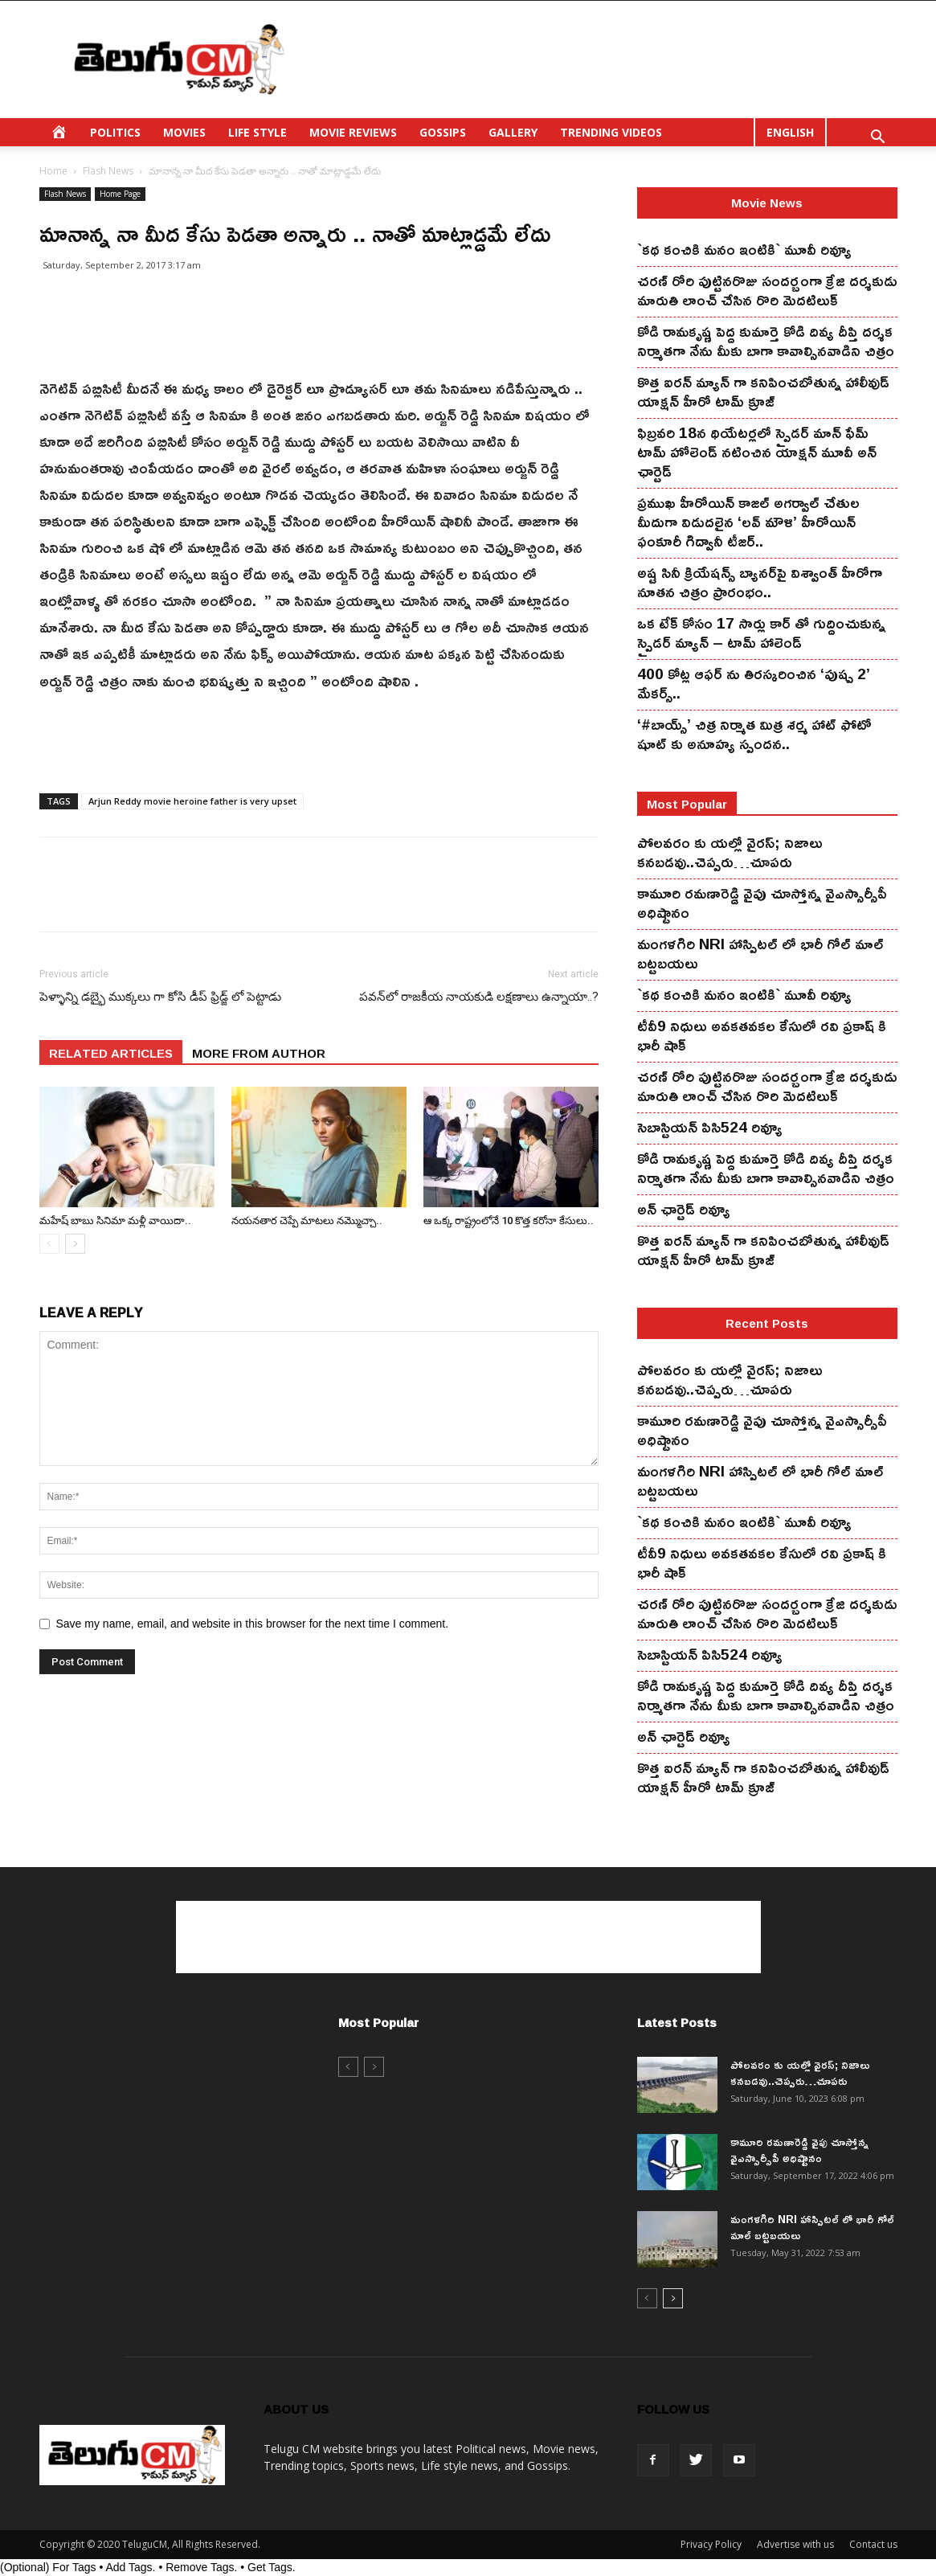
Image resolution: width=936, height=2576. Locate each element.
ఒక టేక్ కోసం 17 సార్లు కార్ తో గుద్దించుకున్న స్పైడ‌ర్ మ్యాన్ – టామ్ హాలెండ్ (761, 632)
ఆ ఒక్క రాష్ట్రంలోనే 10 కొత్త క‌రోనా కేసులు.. (508, 1220)
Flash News (108, 171)
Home (53, 171)
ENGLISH (790, 132)
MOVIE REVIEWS (353, 132)
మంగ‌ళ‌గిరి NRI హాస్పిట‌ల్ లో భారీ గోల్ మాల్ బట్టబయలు (760, 953)
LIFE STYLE (257, 132)
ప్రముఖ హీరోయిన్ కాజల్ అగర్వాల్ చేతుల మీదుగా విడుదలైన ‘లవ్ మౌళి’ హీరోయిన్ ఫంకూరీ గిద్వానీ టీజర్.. (748, 521)
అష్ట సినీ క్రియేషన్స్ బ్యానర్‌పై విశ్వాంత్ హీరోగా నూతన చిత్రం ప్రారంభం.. (759, 582)
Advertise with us (795, 2544)
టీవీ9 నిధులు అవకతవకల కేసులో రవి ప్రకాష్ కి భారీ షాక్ (761, 1035)
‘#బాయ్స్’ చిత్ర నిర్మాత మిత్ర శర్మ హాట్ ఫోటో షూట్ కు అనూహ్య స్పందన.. (754, 734)
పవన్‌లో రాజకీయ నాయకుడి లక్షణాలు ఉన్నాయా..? (479, 996)
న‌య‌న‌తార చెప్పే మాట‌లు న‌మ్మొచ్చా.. (306, 1220)
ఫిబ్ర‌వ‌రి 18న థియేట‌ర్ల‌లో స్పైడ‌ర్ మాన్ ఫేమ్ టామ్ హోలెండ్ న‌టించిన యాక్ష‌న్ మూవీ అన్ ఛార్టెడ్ (757, 451)
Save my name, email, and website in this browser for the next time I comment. (252, 1623)
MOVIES (184, 132)
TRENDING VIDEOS (611, 132)
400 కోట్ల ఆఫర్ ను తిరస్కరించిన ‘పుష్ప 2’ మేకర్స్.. (753, 683)
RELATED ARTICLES (111, 1052)
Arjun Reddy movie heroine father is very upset (192, 801)
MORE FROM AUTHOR (258, 1052)
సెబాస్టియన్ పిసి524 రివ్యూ (710, 1126)
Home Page (120, 193)
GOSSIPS (442, 132)
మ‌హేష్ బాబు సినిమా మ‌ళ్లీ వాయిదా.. (115, 1220)
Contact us (873, 2544)
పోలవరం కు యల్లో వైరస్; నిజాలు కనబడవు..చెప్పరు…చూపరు (730, 852)
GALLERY (512, 132)
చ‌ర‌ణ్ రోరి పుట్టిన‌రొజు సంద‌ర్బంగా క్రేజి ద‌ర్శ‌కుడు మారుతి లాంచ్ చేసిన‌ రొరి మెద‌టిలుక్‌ (767, 290)
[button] (878, 138)
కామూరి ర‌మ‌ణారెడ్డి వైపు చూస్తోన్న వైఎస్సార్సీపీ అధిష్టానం (762, 902)
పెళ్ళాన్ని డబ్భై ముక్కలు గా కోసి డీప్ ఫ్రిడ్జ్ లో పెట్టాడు (160, 996)
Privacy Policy (711, 2544)
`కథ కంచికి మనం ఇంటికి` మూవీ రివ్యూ (744, 249)
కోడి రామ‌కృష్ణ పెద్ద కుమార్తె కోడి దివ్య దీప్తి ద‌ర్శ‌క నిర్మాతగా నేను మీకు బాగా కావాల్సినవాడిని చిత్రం (765, 341)
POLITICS (115, 132)
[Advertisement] (605, 59)
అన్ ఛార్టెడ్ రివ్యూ (683, 1208)
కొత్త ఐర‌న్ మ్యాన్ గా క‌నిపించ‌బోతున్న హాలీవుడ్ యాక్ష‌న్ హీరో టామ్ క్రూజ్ (763, 391)
